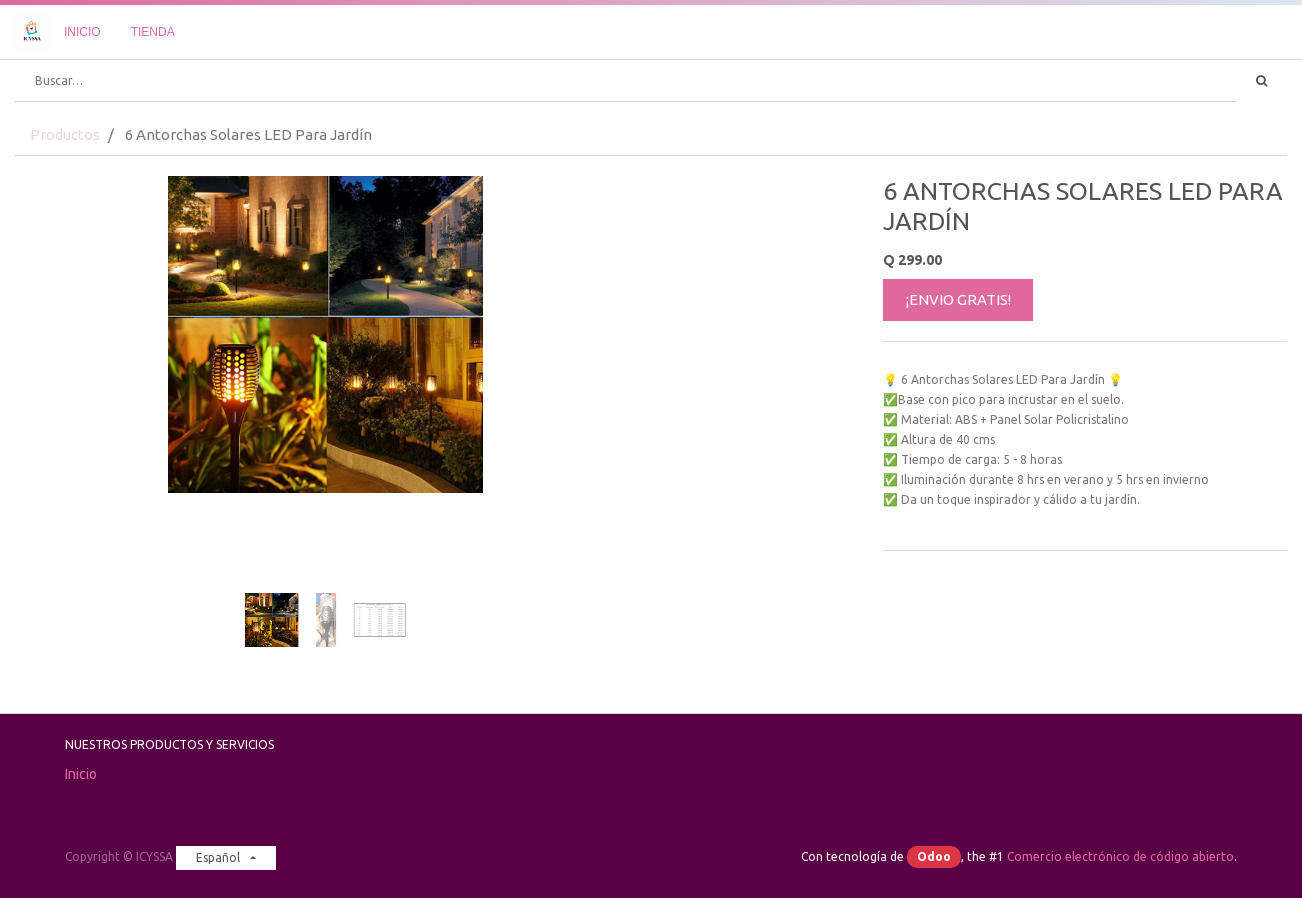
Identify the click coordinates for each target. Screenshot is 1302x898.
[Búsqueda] (1261, 81)
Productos (65, 134)
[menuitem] (82, 32)
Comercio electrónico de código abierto (1120, 856)
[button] (61, 376)
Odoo (934, 856)
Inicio (81, 774)
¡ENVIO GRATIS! (958, 299)
